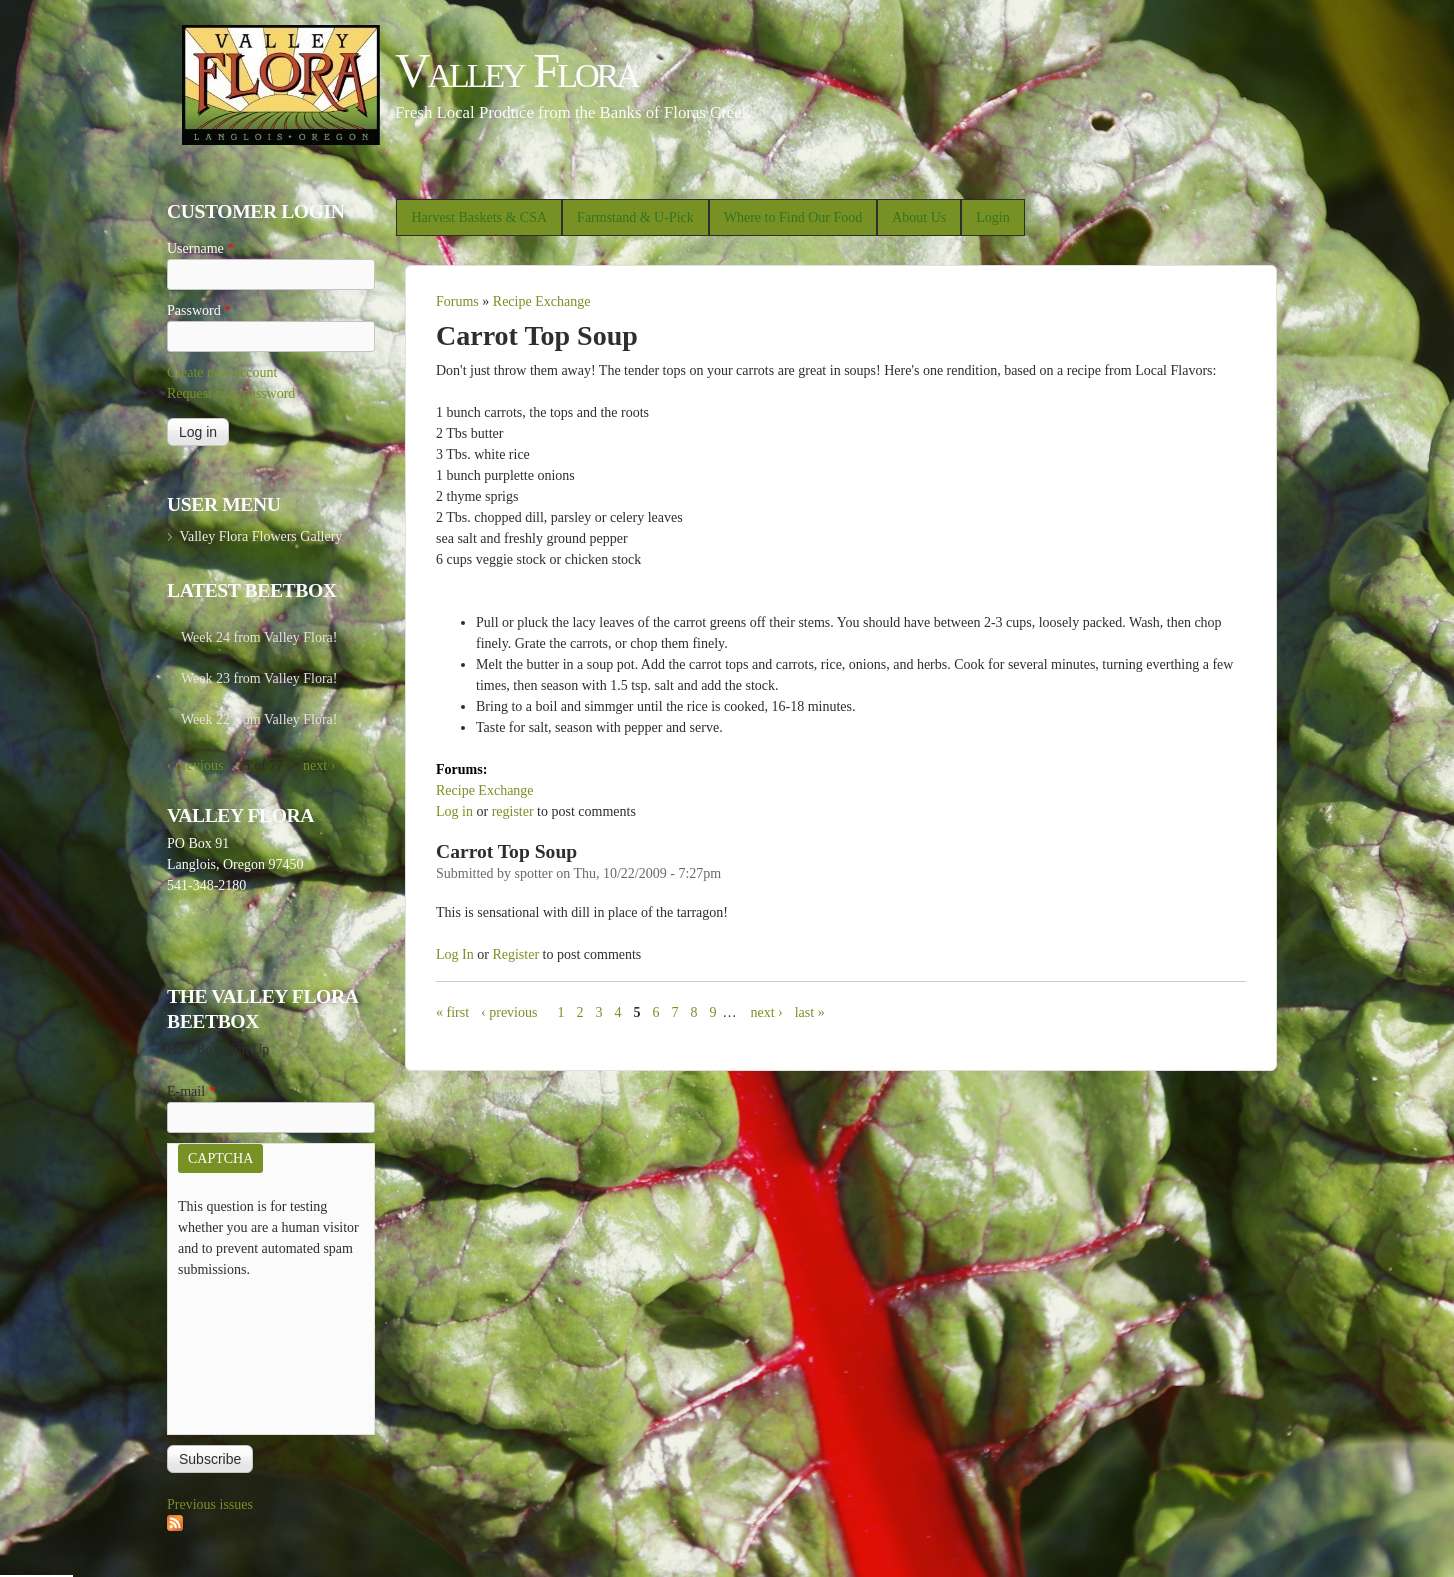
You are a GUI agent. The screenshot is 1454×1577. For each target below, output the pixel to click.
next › (766, 1012)
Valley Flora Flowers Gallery (260, 536)
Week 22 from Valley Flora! (259, 719)
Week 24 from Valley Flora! (259, 637)
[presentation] (260, 1352)
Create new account (222, 372)
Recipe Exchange (542, 301)
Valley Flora (516, 70)
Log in (454, 811)
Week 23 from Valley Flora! (259, 678)
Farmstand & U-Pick (635, 217)
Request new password (231, 393)
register (513, 811)
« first (452, 1012)
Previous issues (210, 1504)
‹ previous (509, 1012)
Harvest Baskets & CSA (479, 217)
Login (992, 217)
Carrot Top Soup (506, 851)
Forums (457, 301)
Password (199, 310)
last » (810, 1012)
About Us (919, 217)
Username (200, 248)
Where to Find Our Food (793, 217)
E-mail (191, 1091)
